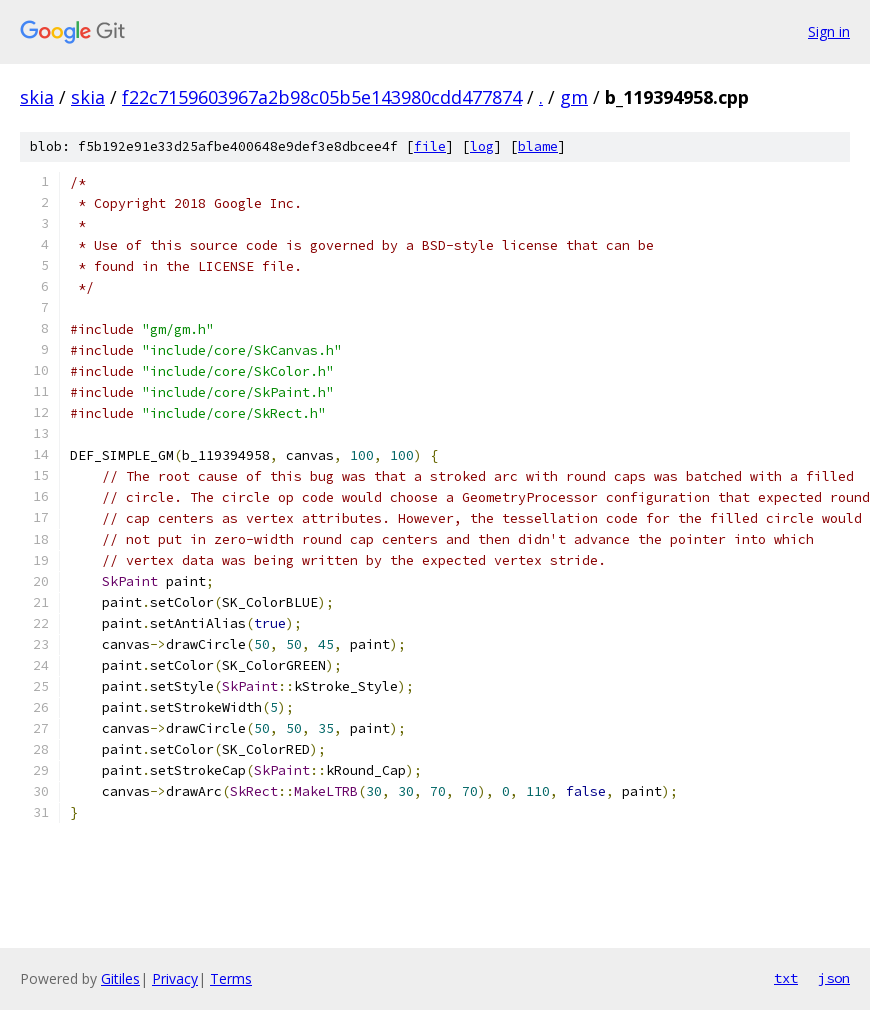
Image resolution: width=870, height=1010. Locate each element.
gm (574, 97)
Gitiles (120, 978)
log (482, 146)
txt (786, 978)
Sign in (829, 31)
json (834, 978)
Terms (231, 978)
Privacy (175, 978)
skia (37, 97)
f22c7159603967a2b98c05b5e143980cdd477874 (322, 97)
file (430, 146)
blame (538, 146)
